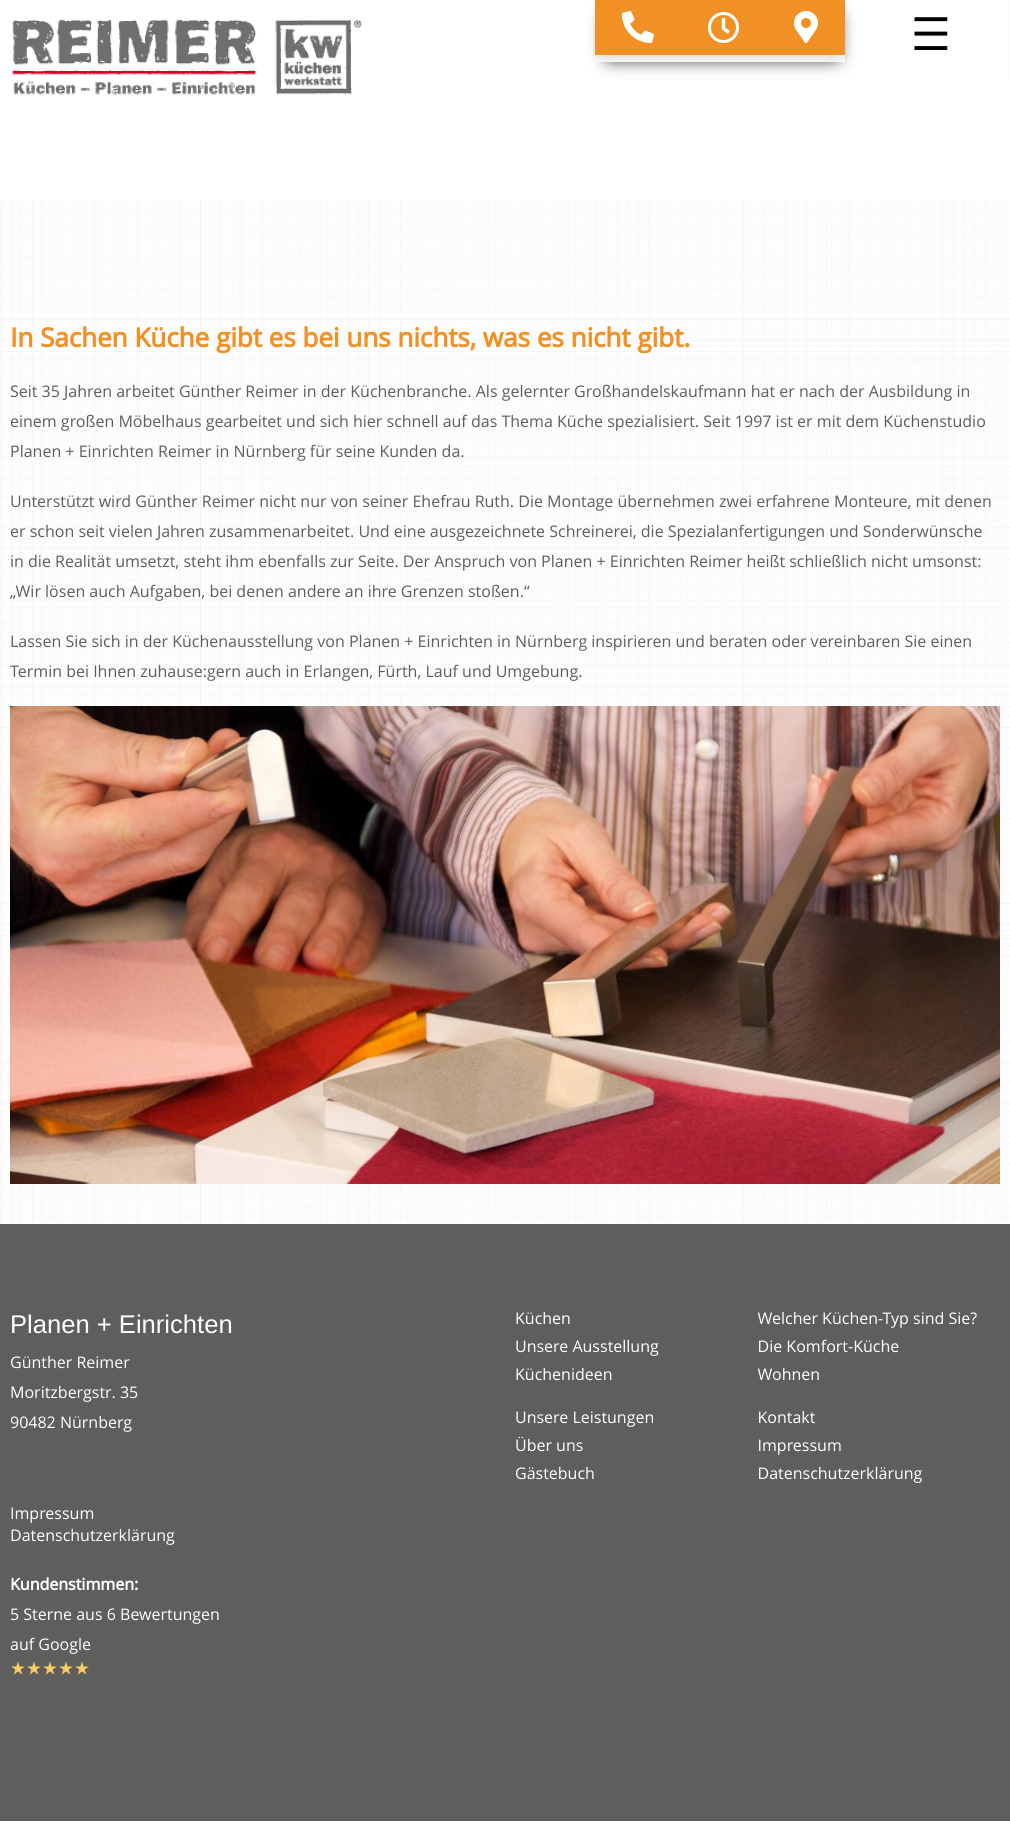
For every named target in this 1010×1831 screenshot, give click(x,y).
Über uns (549, 1445)
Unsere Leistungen (584, 1417)
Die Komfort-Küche (829, 1346)
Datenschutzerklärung (92, 1535)
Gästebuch (555, 1473)
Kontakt (787, 1417)
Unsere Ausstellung (587, 1346)
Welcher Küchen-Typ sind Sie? (868, 1318)
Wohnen (789, 1374)
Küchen (543, 1318)
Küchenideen (564, 1374)
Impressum (52, 1513)
